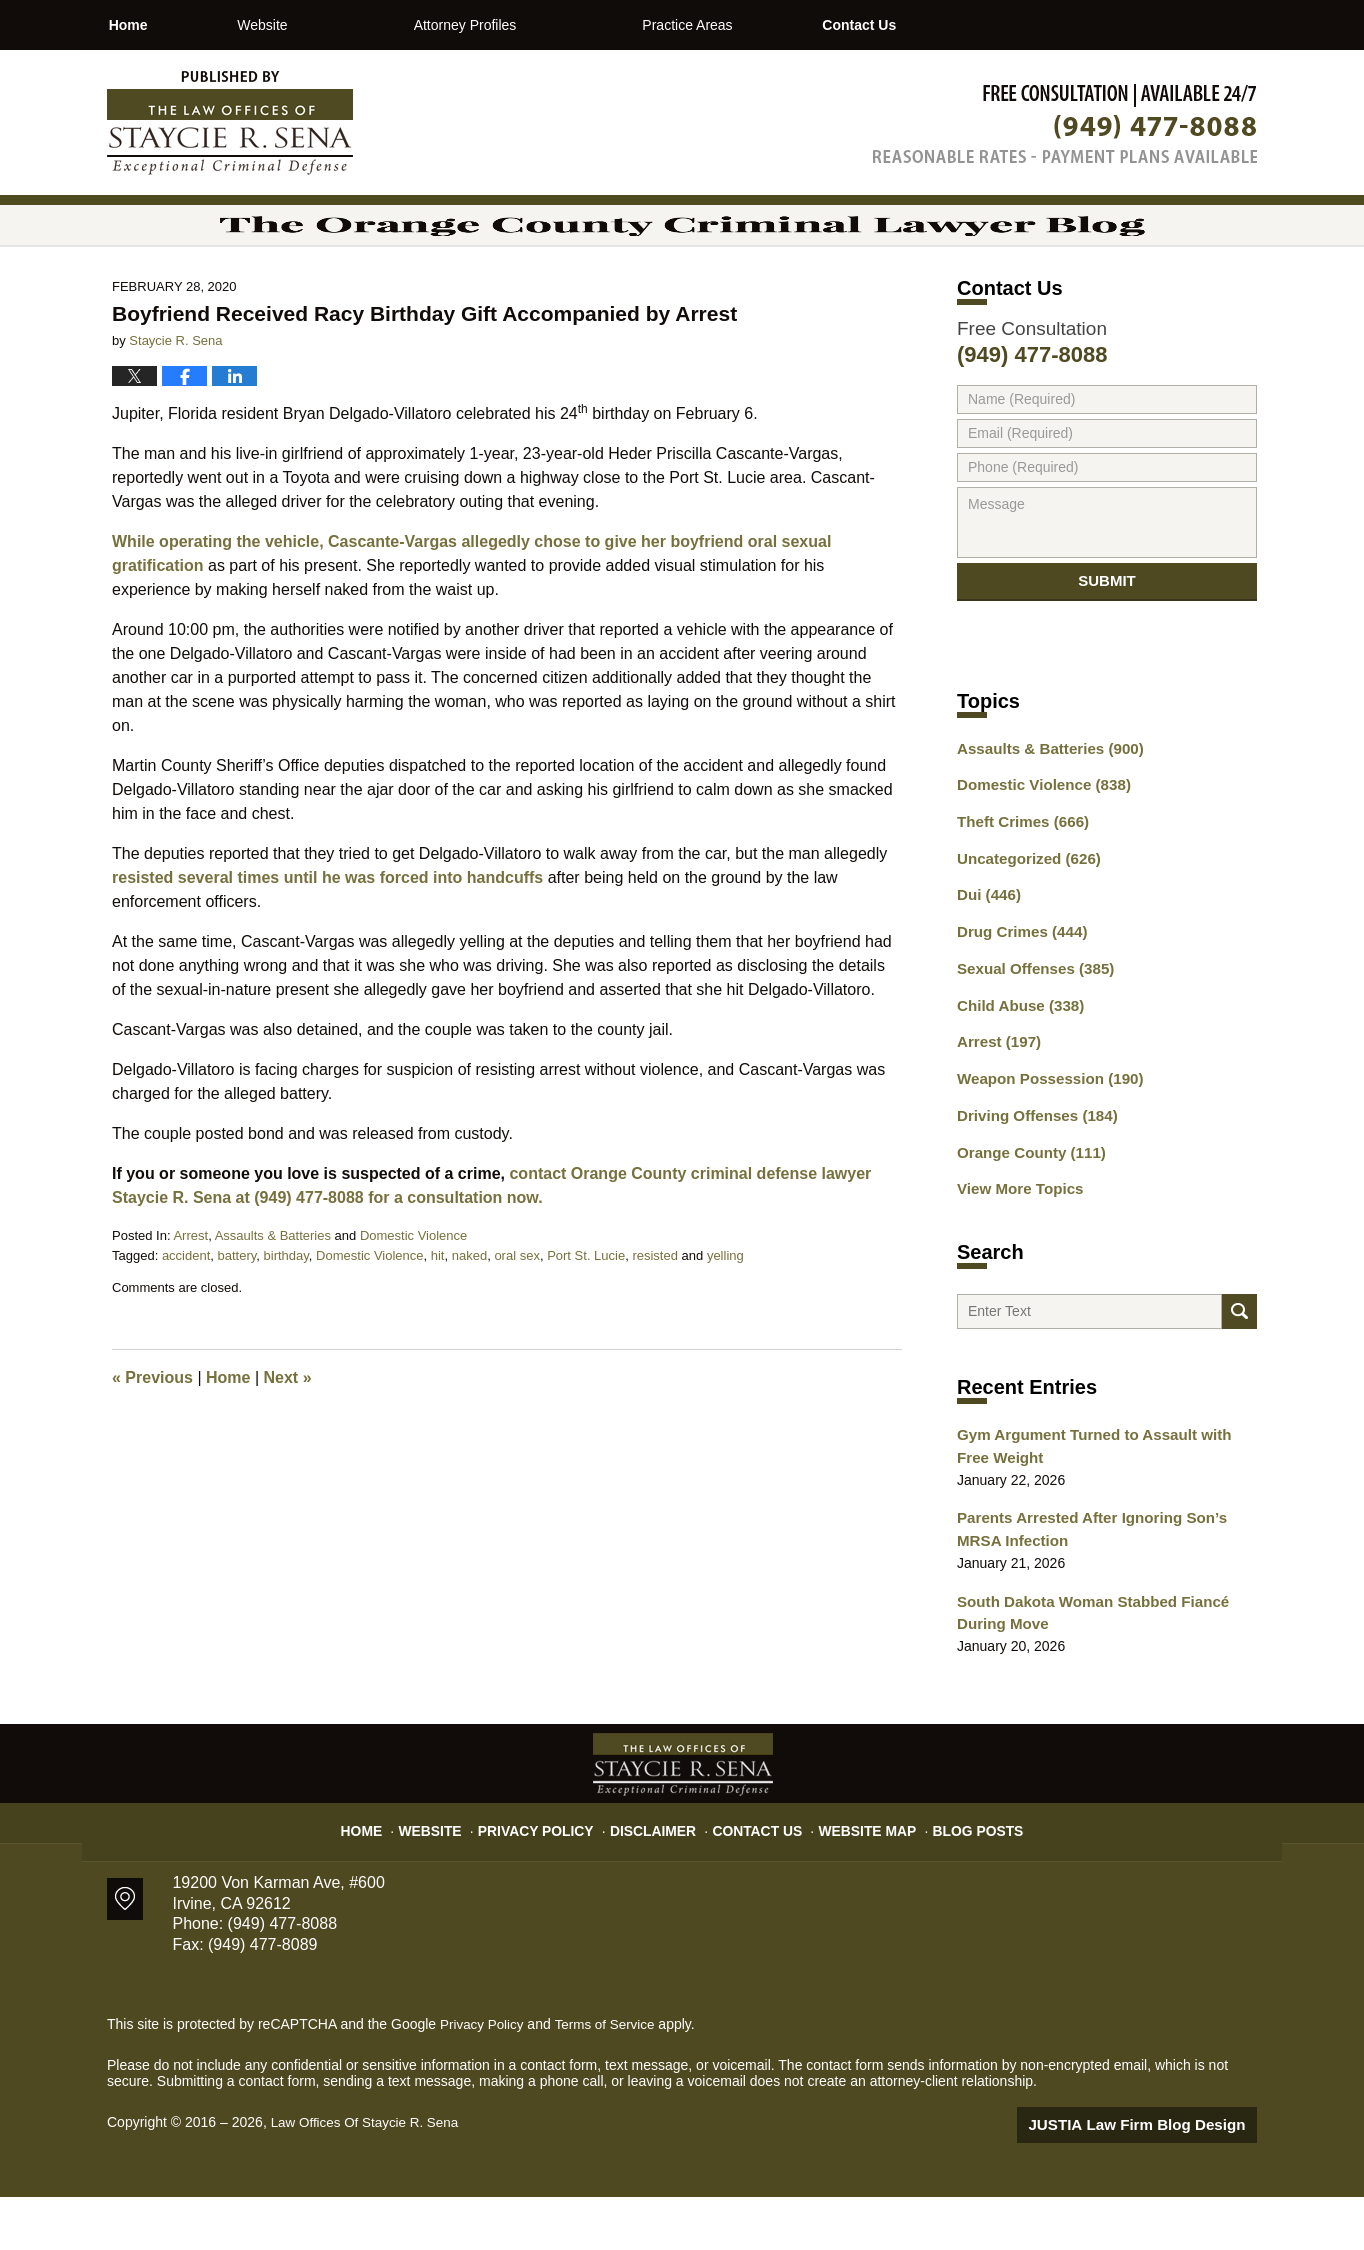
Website (333, 25)
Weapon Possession (1043, 1134)
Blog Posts (959, 1876)
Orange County (1026, 1204)
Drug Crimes (1017, 994)
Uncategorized (1023, 924)
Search (1239, 1368)
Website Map (857, 1876)
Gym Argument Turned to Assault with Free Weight (1100, 1509)
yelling (725, 1310)
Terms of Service (610, 2079)
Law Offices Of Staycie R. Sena (369, 2177)
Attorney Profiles (536, 25)
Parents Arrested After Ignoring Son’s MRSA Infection (1104, 1589)
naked (469, 1310)
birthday (286, 1310)
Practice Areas (758, 25)
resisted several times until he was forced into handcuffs (327, 932)
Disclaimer (659, 1876)
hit (438, 1310)
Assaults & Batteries (273, 1290)
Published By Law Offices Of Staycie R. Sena (1065, 123)
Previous (152, 1432)
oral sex (517, 1310)
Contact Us (964, 25)
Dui (986, 959)
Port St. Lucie (586, 1310)
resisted (655, 1310)
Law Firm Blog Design (1161, 2179)
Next (288, 1432)
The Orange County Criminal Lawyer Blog (230, 123)
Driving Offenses (1031, 1169)
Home (163, 25)
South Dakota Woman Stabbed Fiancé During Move (1083, 1669)
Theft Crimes (1018, 889)
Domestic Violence (413, 1290)
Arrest (190, 1290)
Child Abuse (1016, 1064)
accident (186, 1310)
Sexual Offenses (1030, 1029)
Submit (1107, 643)
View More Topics (1015, 1239)
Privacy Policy (553, 1876)
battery (237, 1310)
